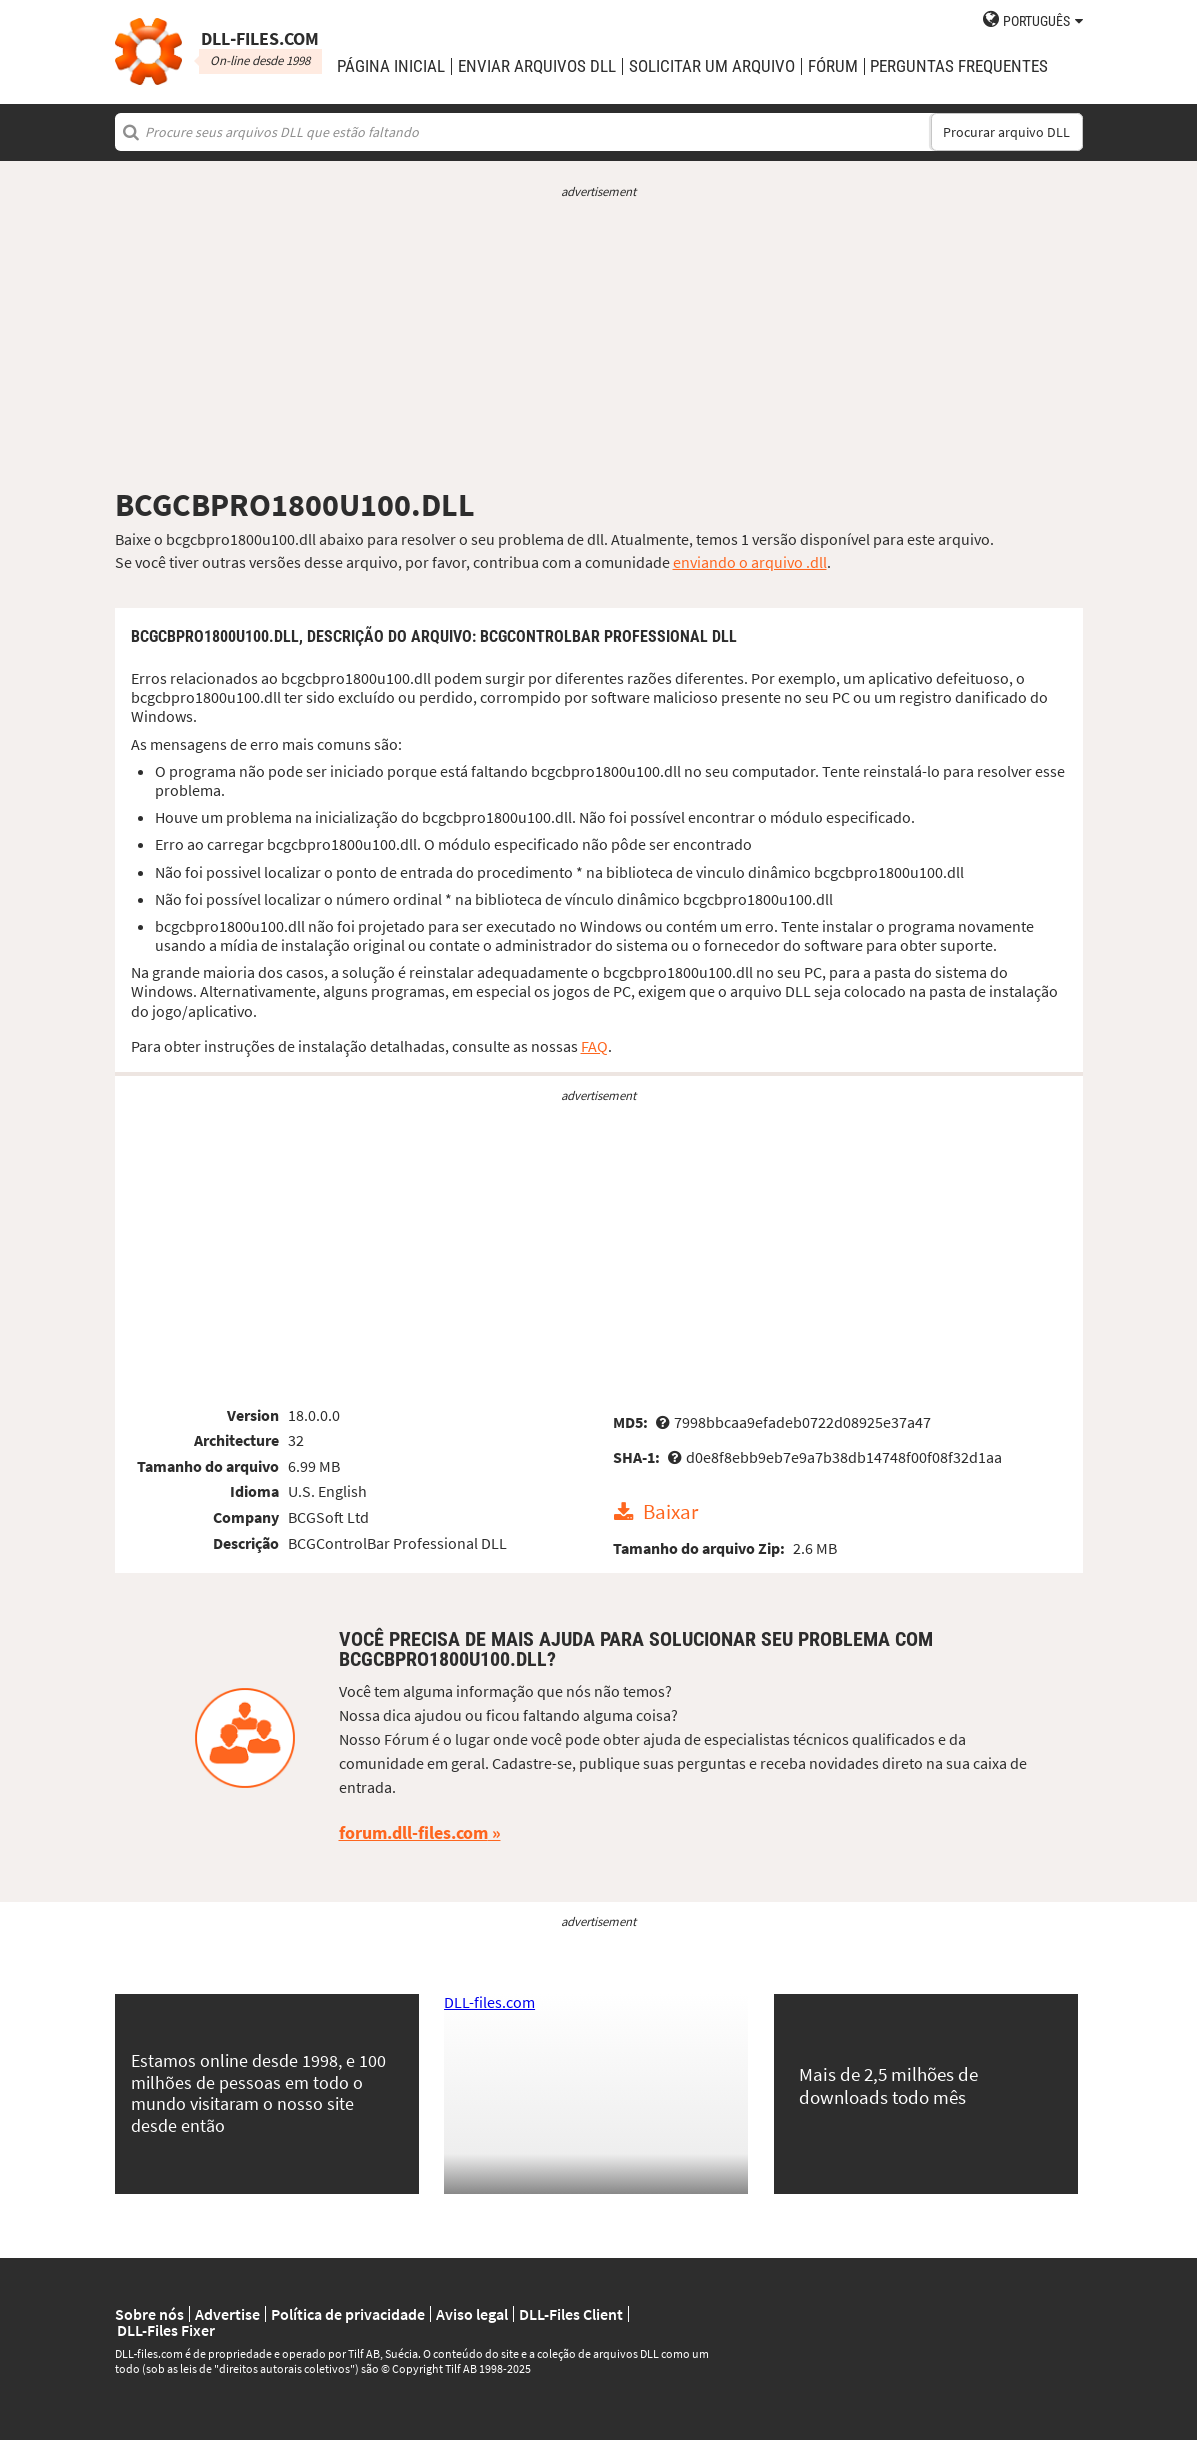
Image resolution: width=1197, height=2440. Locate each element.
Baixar (670, 1513)
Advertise (227, 2314)
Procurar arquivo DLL (1006, 132)
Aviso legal (472, 2314)
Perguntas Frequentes (959, 66)
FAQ (594, 1046)
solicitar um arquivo (712, 66)
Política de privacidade (348, 2314)
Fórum (833, 66)
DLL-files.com (489, 2002)
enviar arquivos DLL (537, 66)
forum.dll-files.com (413, 1832)
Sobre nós (149, 2314)
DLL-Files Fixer (166, 2330)
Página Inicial (391, 66)
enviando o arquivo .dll (750, 562)
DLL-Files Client (571, 2314)
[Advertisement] (599, 343)
